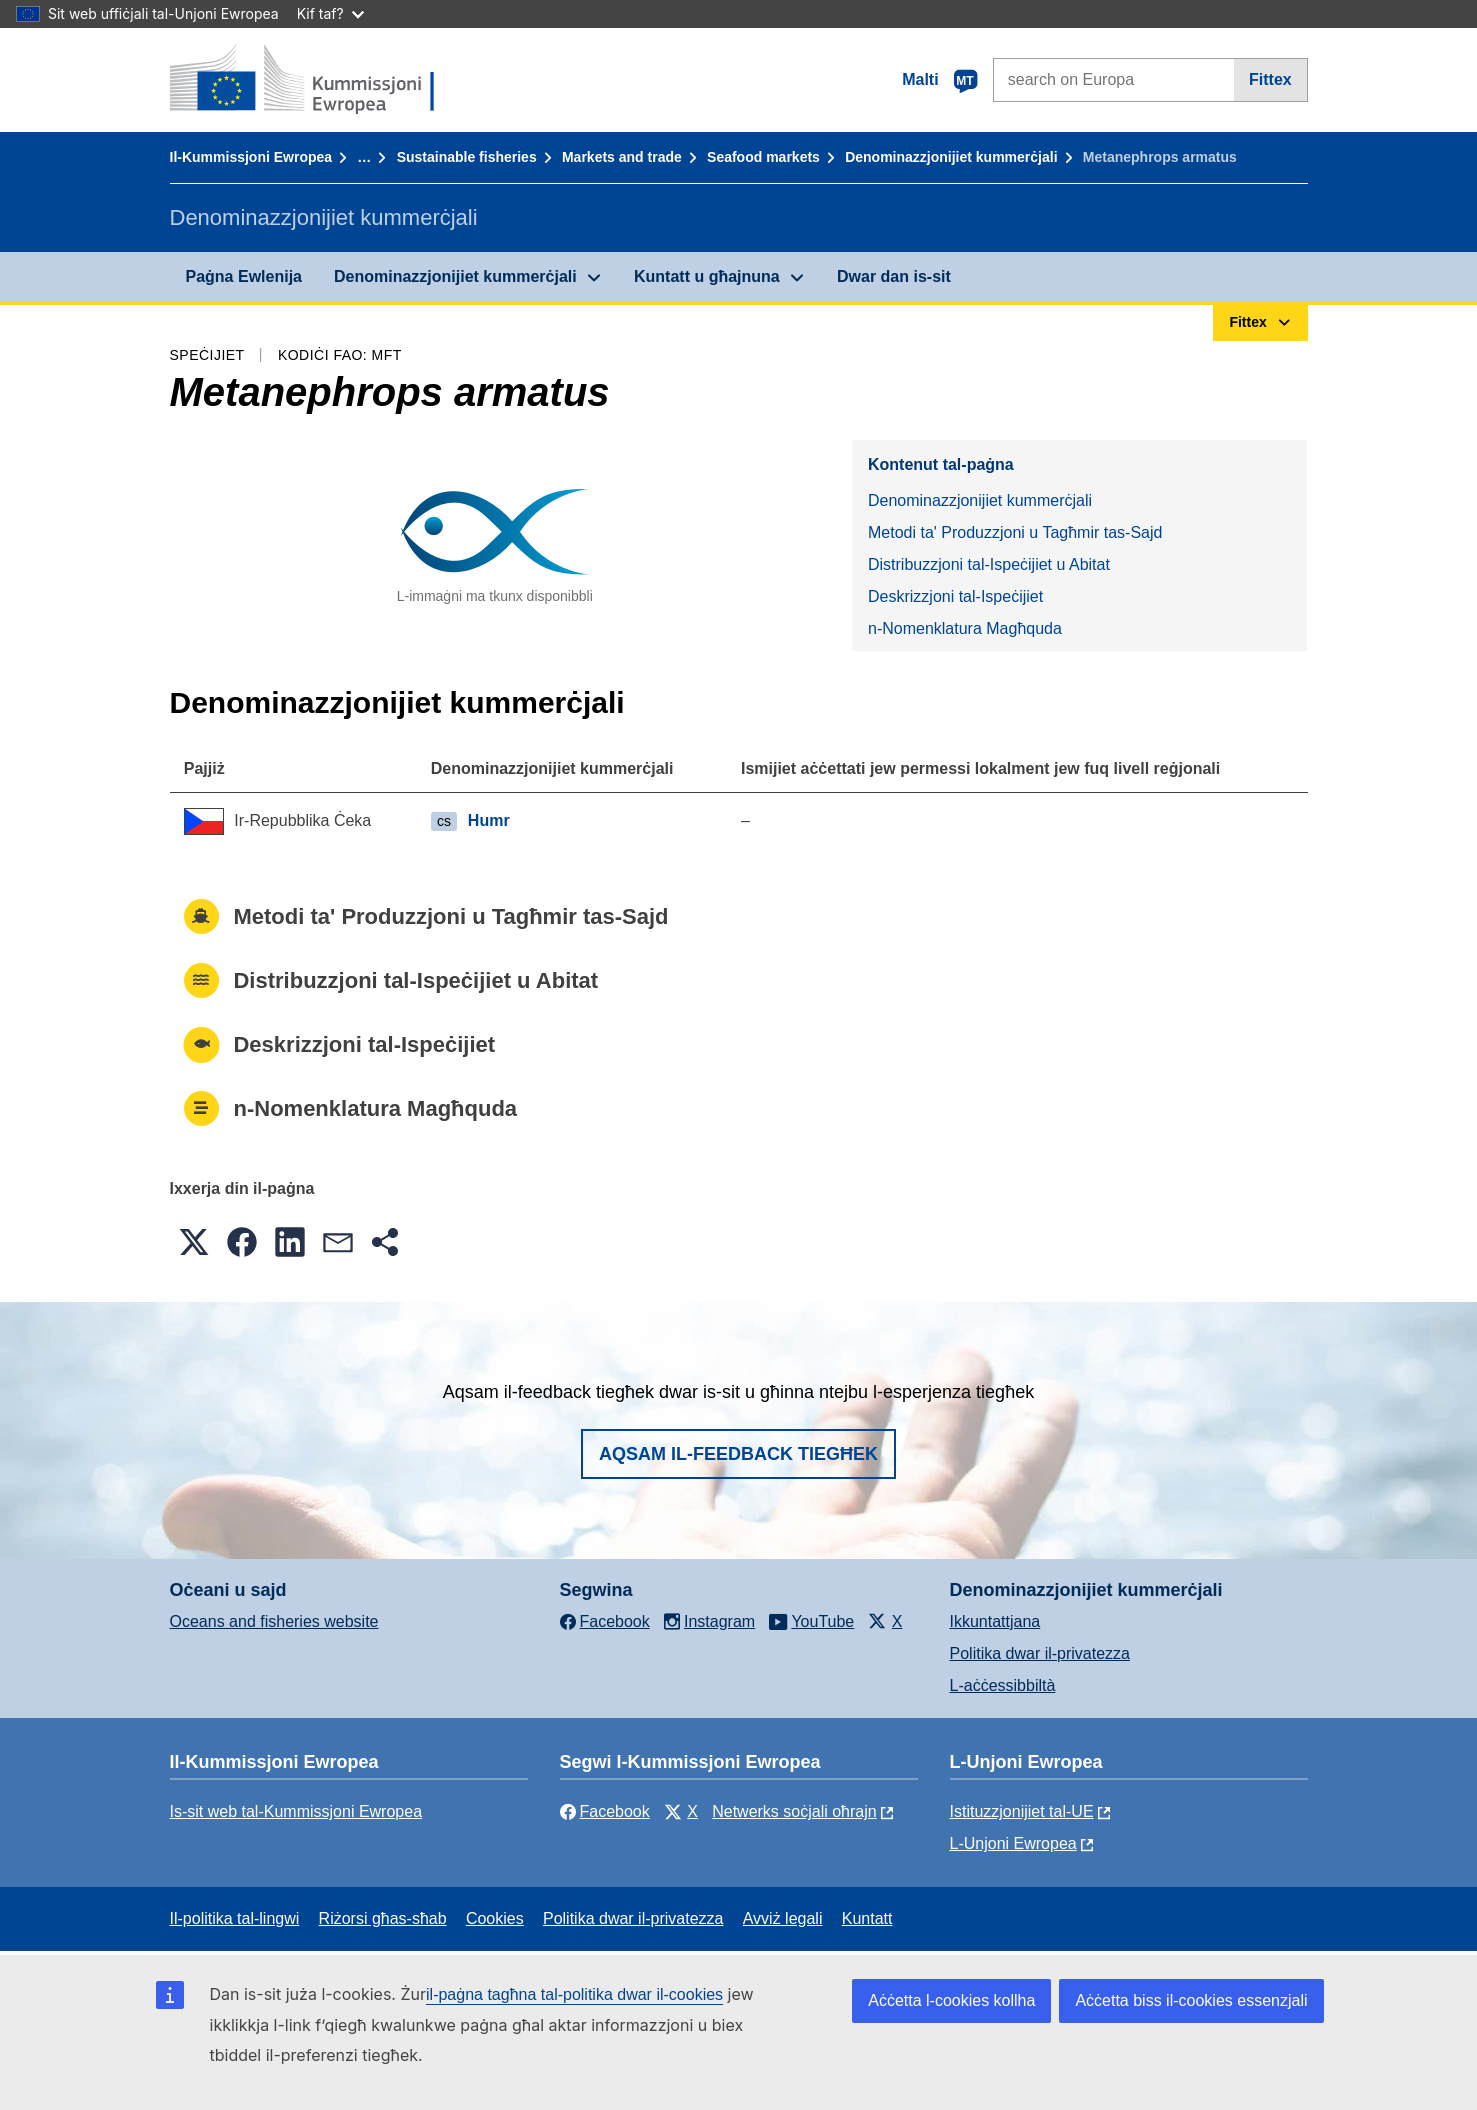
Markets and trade (622, 157)
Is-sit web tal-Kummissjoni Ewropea (296, 1811)
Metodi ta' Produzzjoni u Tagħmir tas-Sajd (1015, 532)
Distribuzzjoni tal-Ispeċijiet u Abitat (989, 564)
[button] (194, 1242)
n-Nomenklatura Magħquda (965, 628)
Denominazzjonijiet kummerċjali (951, 157)
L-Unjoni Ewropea (1013, 1843)
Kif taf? (330, 13)
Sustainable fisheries (467, 157)
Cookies (495, 1918)
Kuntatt (867, 1918)
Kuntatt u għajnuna (707, 276)
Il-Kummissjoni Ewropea (251, 157)
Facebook (605, 1811)
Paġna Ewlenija (244, 276)
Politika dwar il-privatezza (1040, 1653)
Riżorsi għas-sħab (383, 1918)
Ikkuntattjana (995, 1621)
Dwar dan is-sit (894, 276)
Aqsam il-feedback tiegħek (738, 1454)
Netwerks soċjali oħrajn (794, 1811)
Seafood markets (763, 157)
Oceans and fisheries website (274, 1621)
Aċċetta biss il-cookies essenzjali (1191, 2000)
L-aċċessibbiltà (1003, 1685)
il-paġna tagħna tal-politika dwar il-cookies (574, 1994)
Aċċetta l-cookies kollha (951, 2000)
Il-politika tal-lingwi (235, 1918)
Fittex (1270, 79)
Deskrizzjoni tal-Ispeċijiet (955, 596)
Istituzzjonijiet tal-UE (1022, 1811)
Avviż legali (783, 1918)
